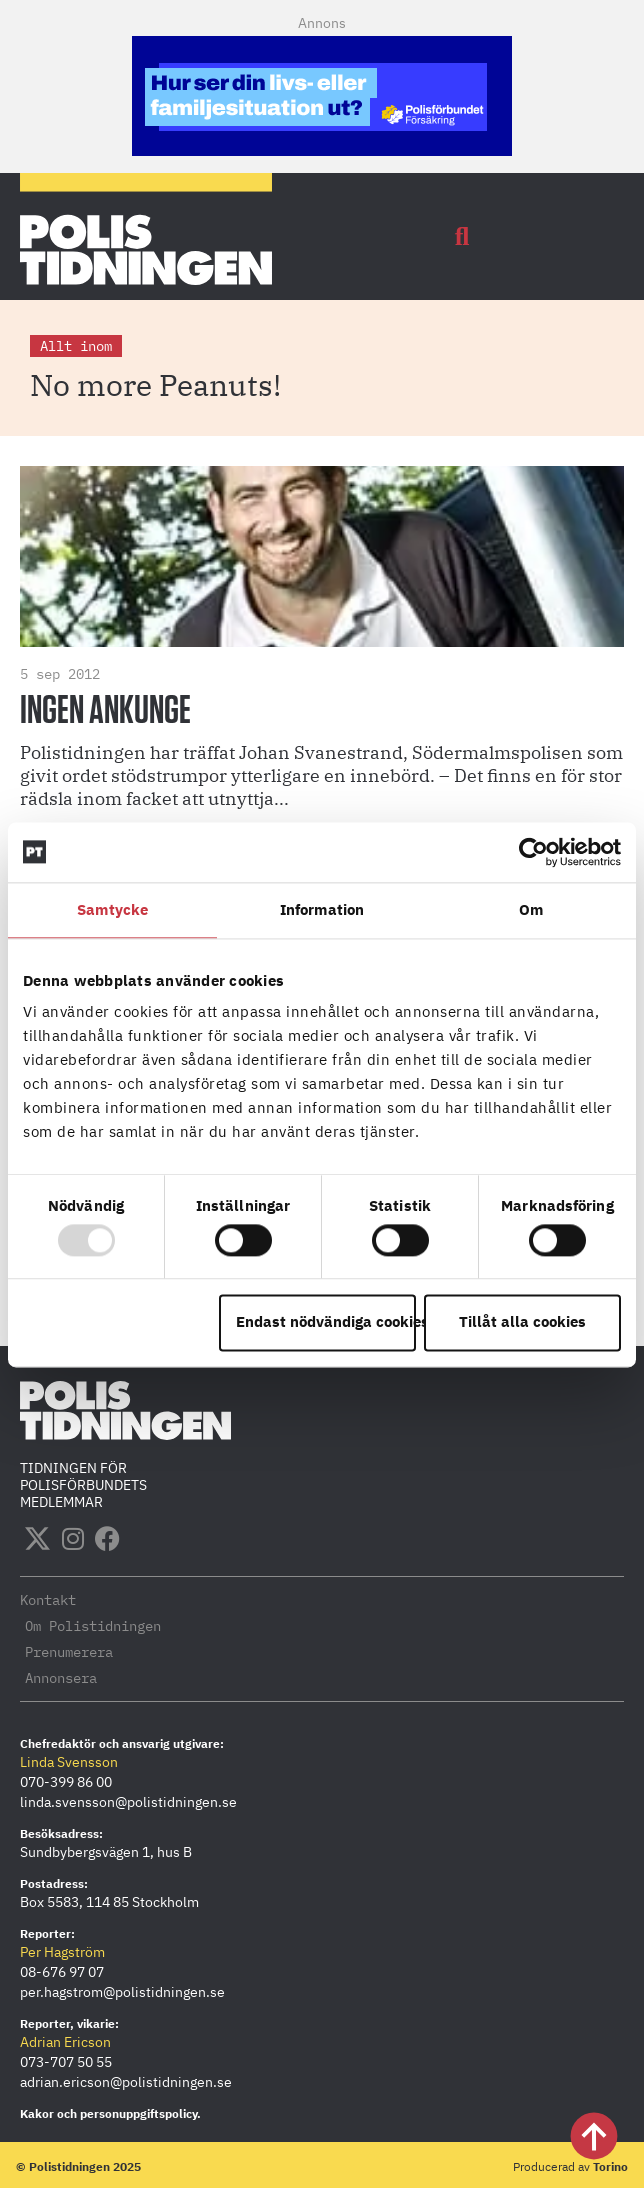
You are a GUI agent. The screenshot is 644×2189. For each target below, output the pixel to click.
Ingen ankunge (105, 711)
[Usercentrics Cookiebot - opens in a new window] (533, 852)
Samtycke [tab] (112, 909)
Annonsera (61, 1678)
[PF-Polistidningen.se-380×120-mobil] (322, 150)
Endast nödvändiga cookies (326, 1322)
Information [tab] (322, 909)
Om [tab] (531, 909)
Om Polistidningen (93, 1626)
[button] (462, 237)
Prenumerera (69, 1652)
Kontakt (48, 1600)
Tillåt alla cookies (522, 1322)
